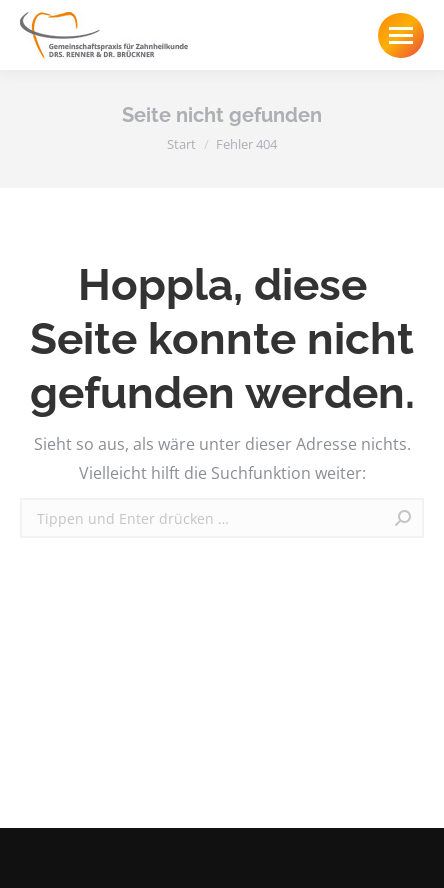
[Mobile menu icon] (401, 35)
